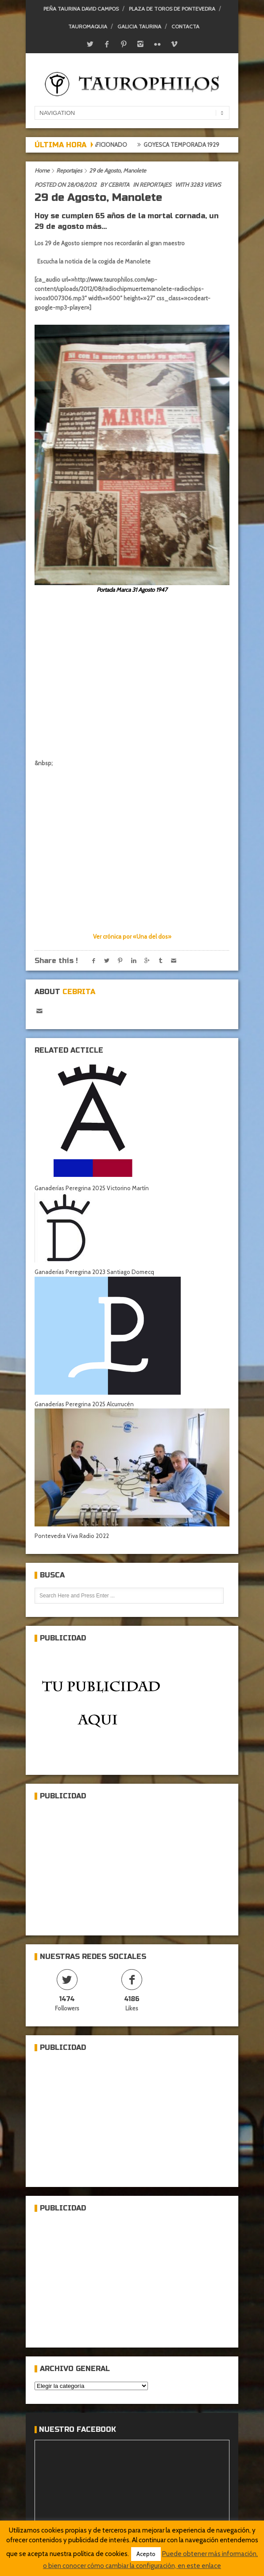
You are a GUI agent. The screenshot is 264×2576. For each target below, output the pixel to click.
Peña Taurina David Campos (81, 8)
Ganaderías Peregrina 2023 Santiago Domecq (94, 1271)
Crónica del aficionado (96, 144)
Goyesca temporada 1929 (187, 144)
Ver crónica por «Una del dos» (132, 936)
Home (42, 170)
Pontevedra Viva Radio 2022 (72, 1535)
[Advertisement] (101, 1864)
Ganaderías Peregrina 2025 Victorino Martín (92, 1188)
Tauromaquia (87, 26)
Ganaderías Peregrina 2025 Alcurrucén (84, 1404)
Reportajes (69, 170)
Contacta (185, 26)
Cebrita (118, 184)
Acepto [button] (145, 2553)
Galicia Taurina (139, 26)
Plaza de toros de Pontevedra (172, 8)
